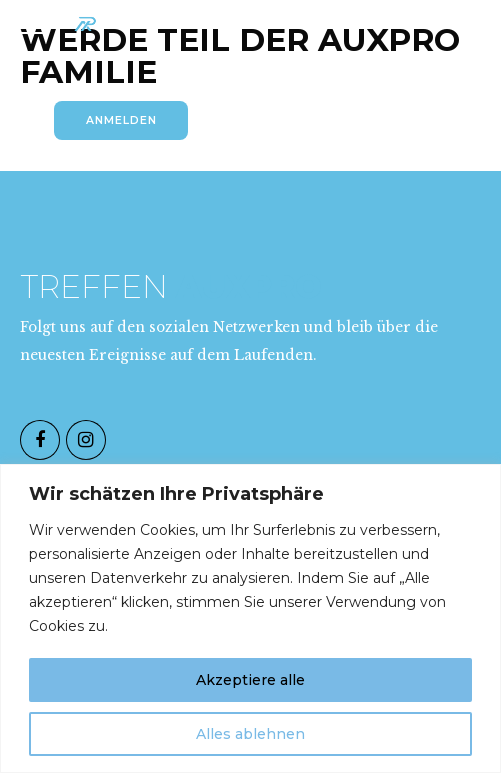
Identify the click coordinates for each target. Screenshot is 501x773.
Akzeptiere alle (250, 680)
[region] (250, 618)
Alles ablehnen (250, 734)
